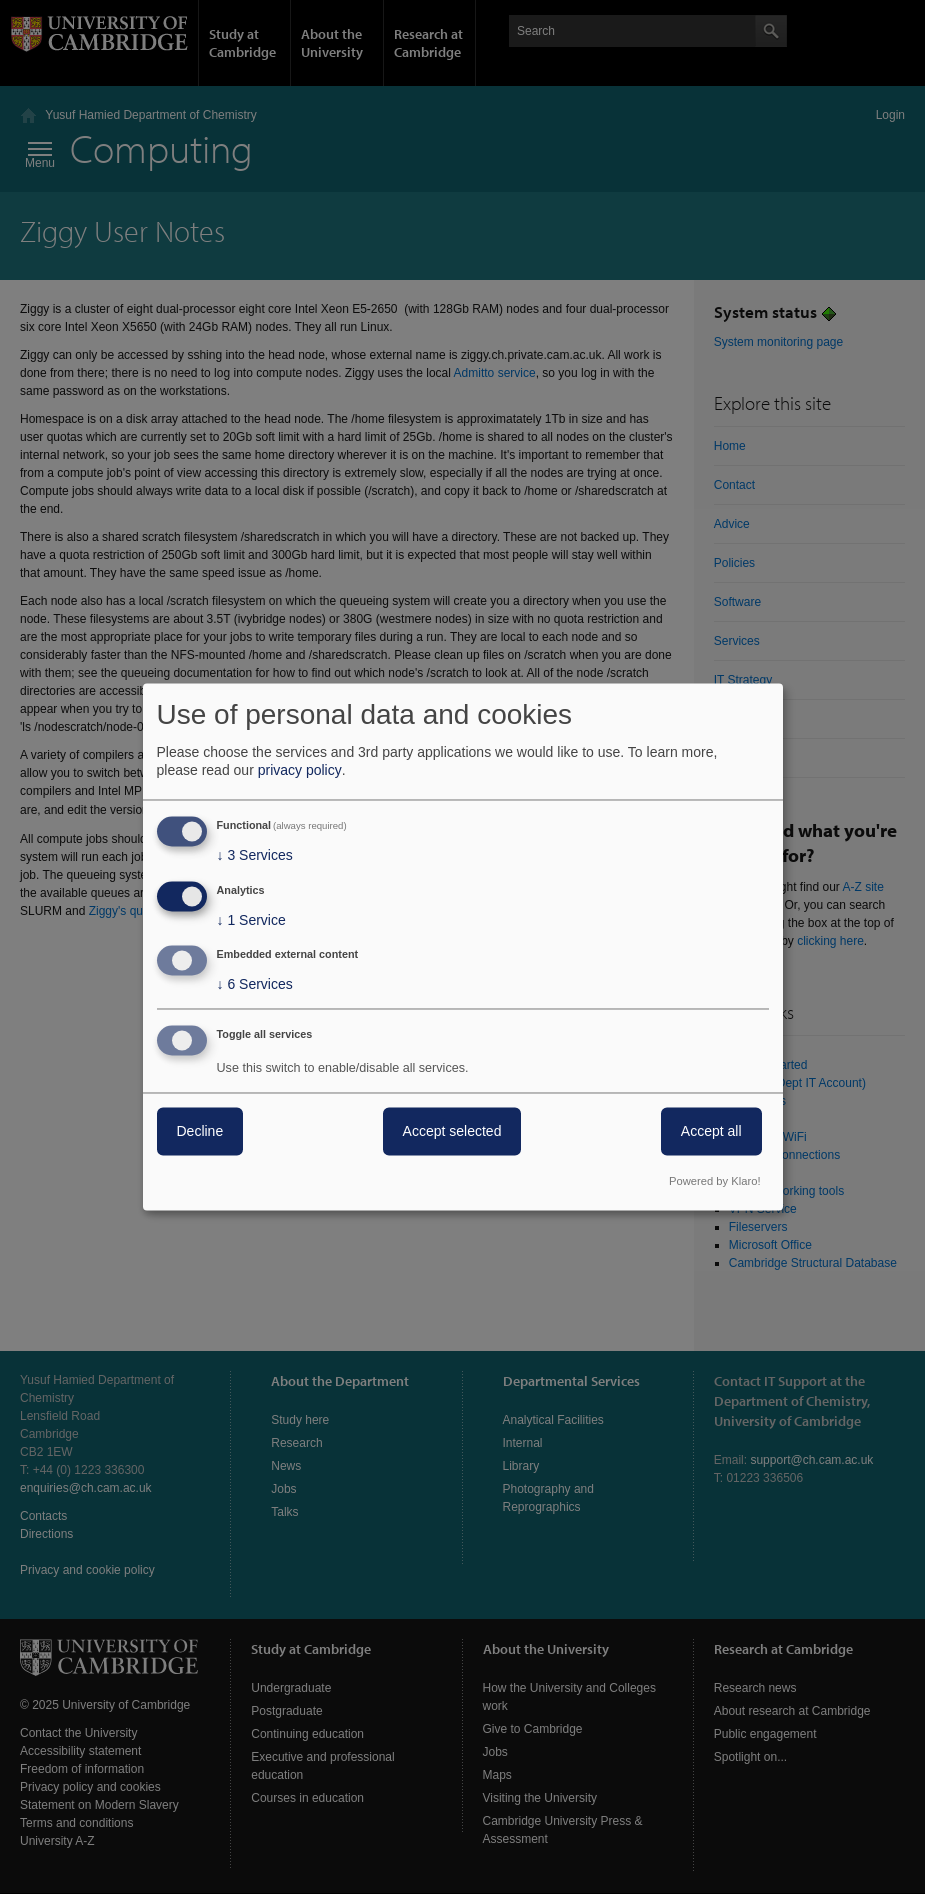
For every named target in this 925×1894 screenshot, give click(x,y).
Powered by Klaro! (714, 1182)
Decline (200, 1132)
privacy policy (300, 770)
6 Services (255, 985)
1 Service (251, 920)
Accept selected (452, 1132)
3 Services (255, 855)
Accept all (711, 1132)
